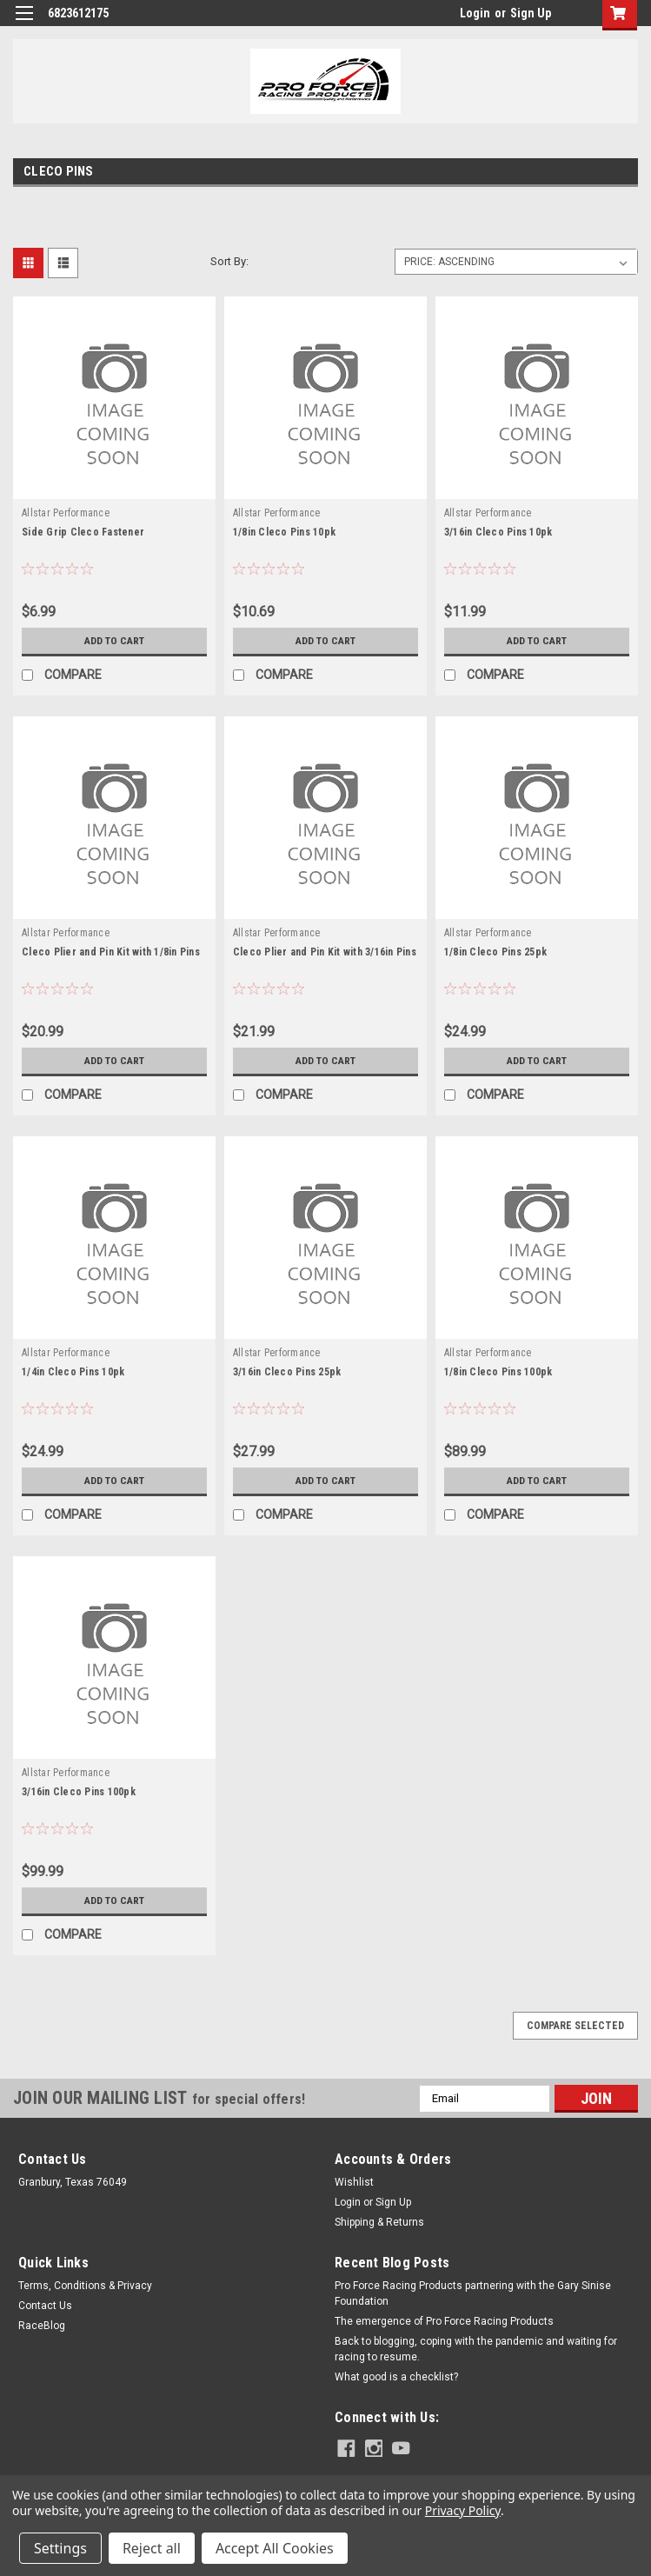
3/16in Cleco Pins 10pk (498, 532)
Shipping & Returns (379, 2222)
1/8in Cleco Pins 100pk (498, 1372)
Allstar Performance (66, 513)
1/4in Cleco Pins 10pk (73, 1372)
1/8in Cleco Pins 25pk (495, 952)
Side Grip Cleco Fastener (83, 532)
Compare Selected (575, 2026)
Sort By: (229, 261)
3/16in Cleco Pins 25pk (287, 1372)
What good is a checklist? (396, 2377)
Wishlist (354, 2182)
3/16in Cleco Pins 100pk (79, 1792)
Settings (60, 2548)
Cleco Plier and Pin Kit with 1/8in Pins (111, 952)
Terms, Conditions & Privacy (85, 2286)
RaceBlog (41, 2326)
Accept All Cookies (275, 2548)
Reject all (152, 2548)
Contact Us (45, 2306)
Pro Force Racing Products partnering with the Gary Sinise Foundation (473, 2293)
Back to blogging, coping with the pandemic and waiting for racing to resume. (476, 2349)
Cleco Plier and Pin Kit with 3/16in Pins (324, 952)
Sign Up (530, 13)
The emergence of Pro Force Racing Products (444, 2321)
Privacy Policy (463, 2510)
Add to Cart (114, 641)
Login (475, 13)
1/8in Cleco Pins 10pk (284, 532)
